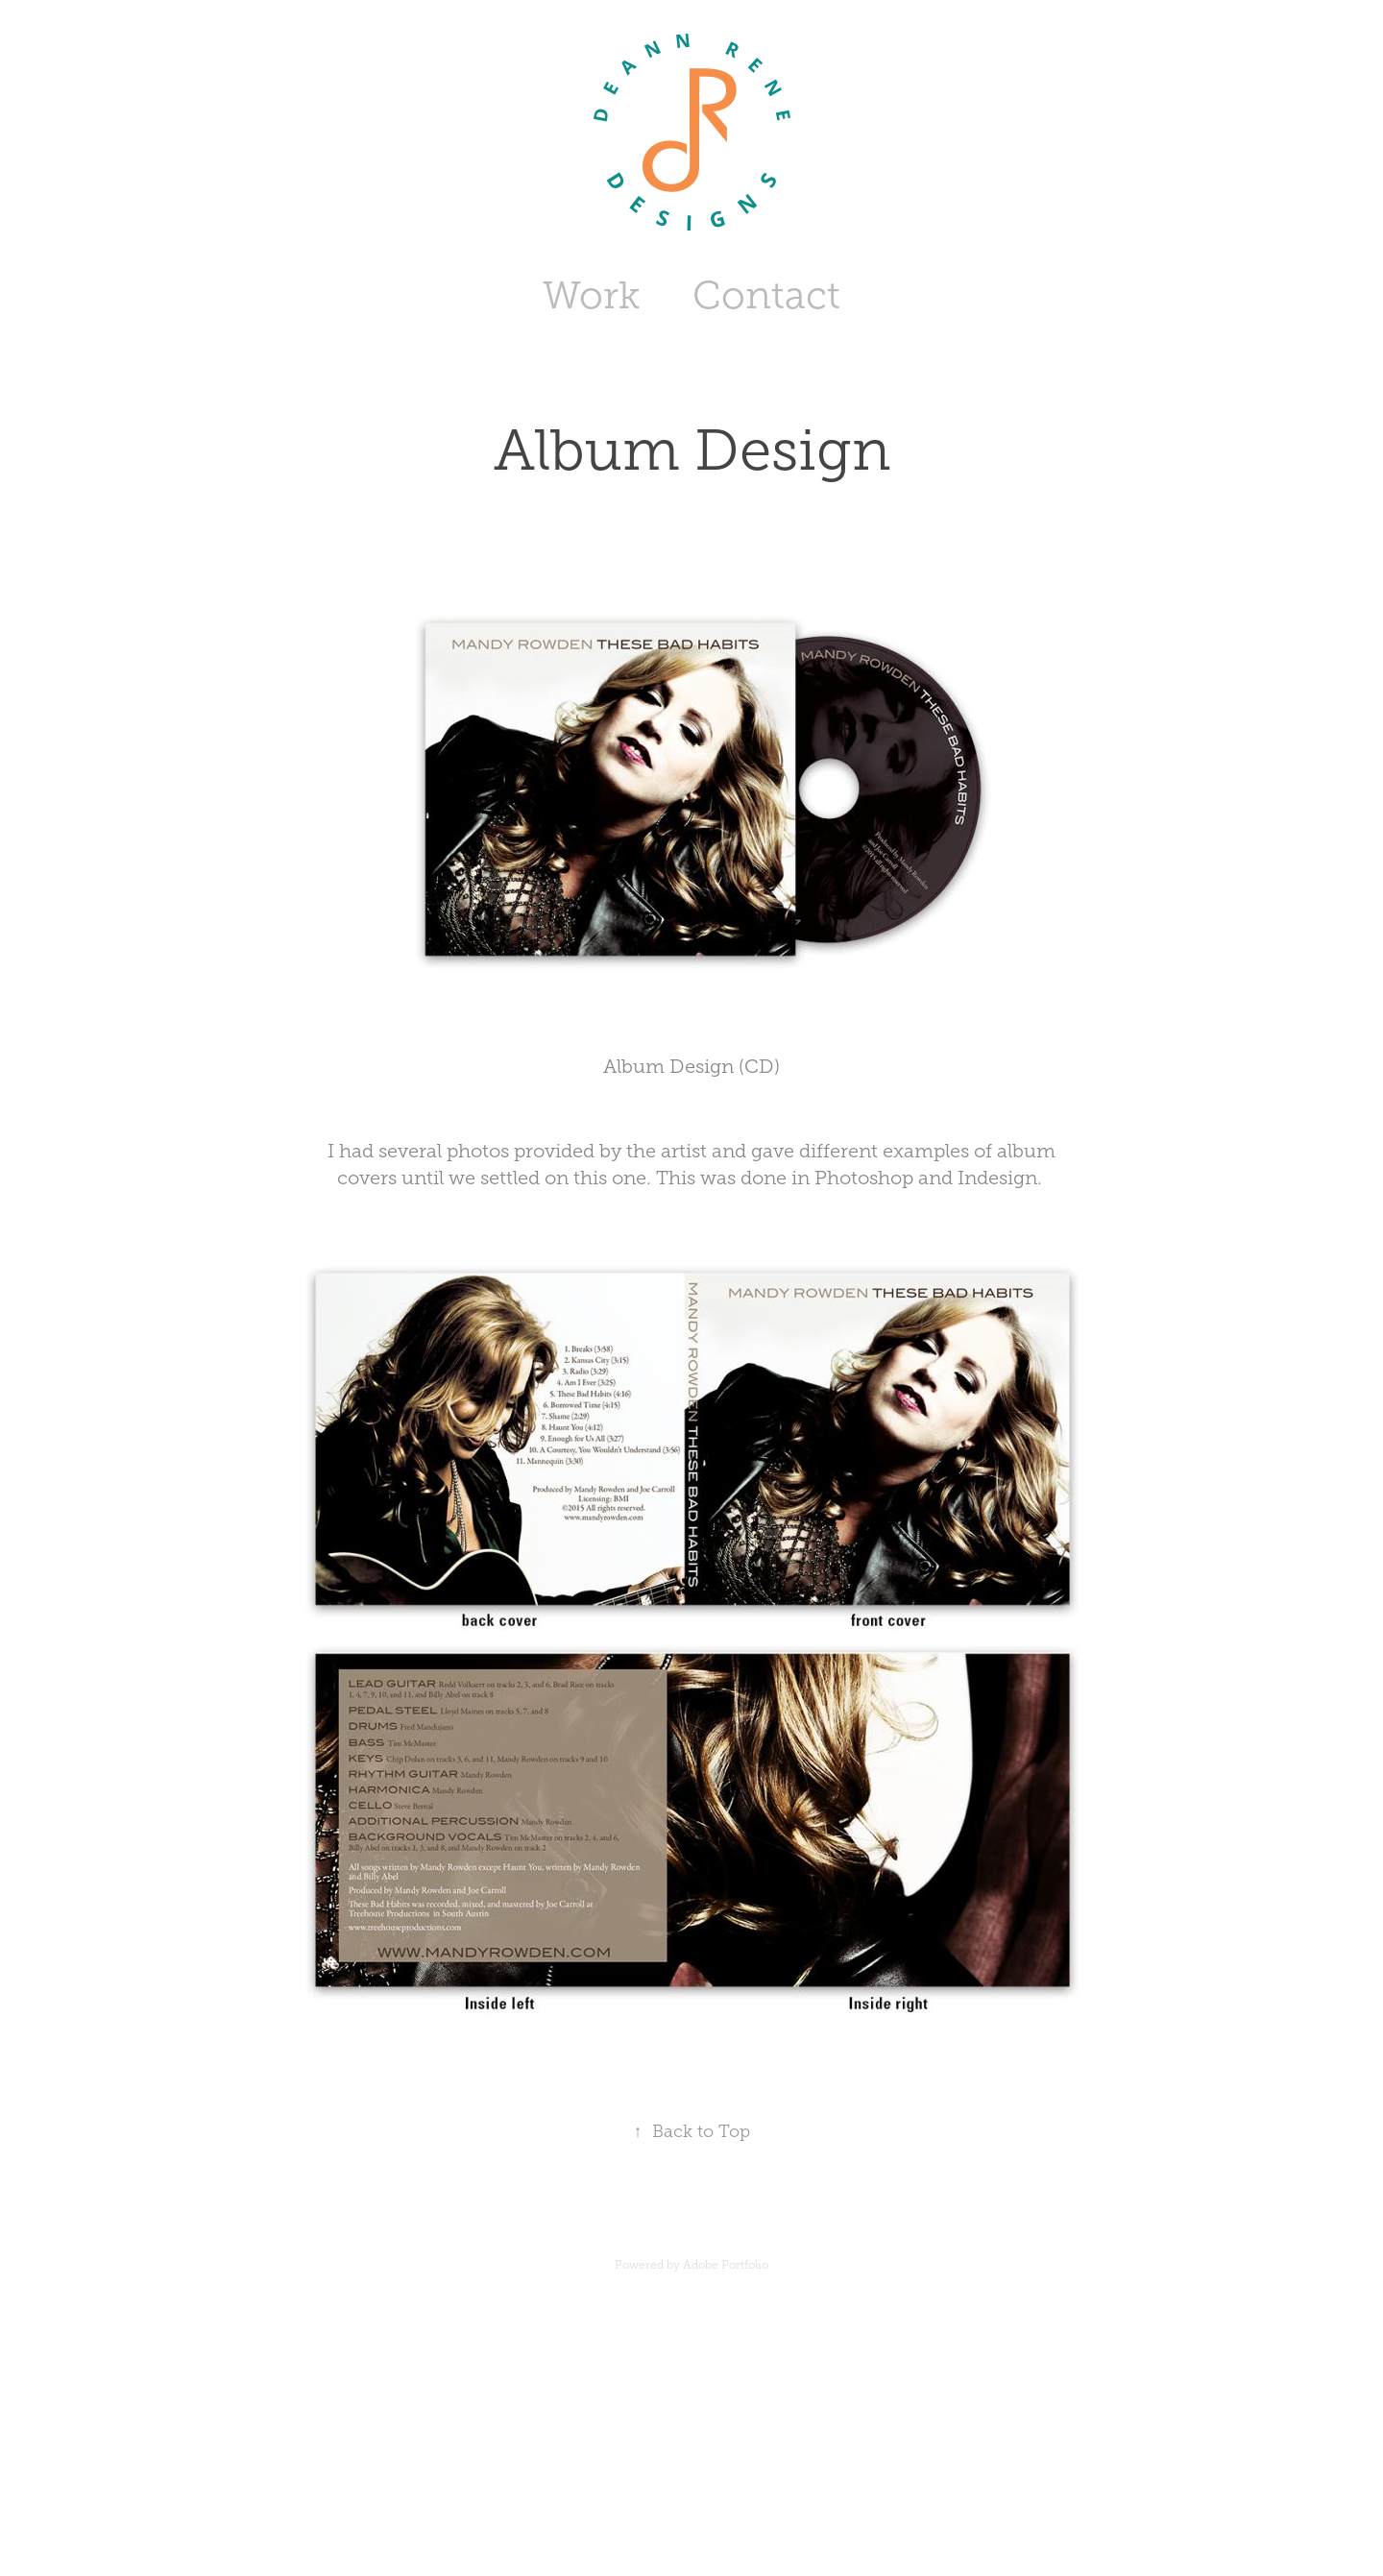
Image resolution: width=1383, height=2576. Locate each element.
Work (591, 295)
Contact (766, 295)
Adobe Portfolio (725, 2265)
